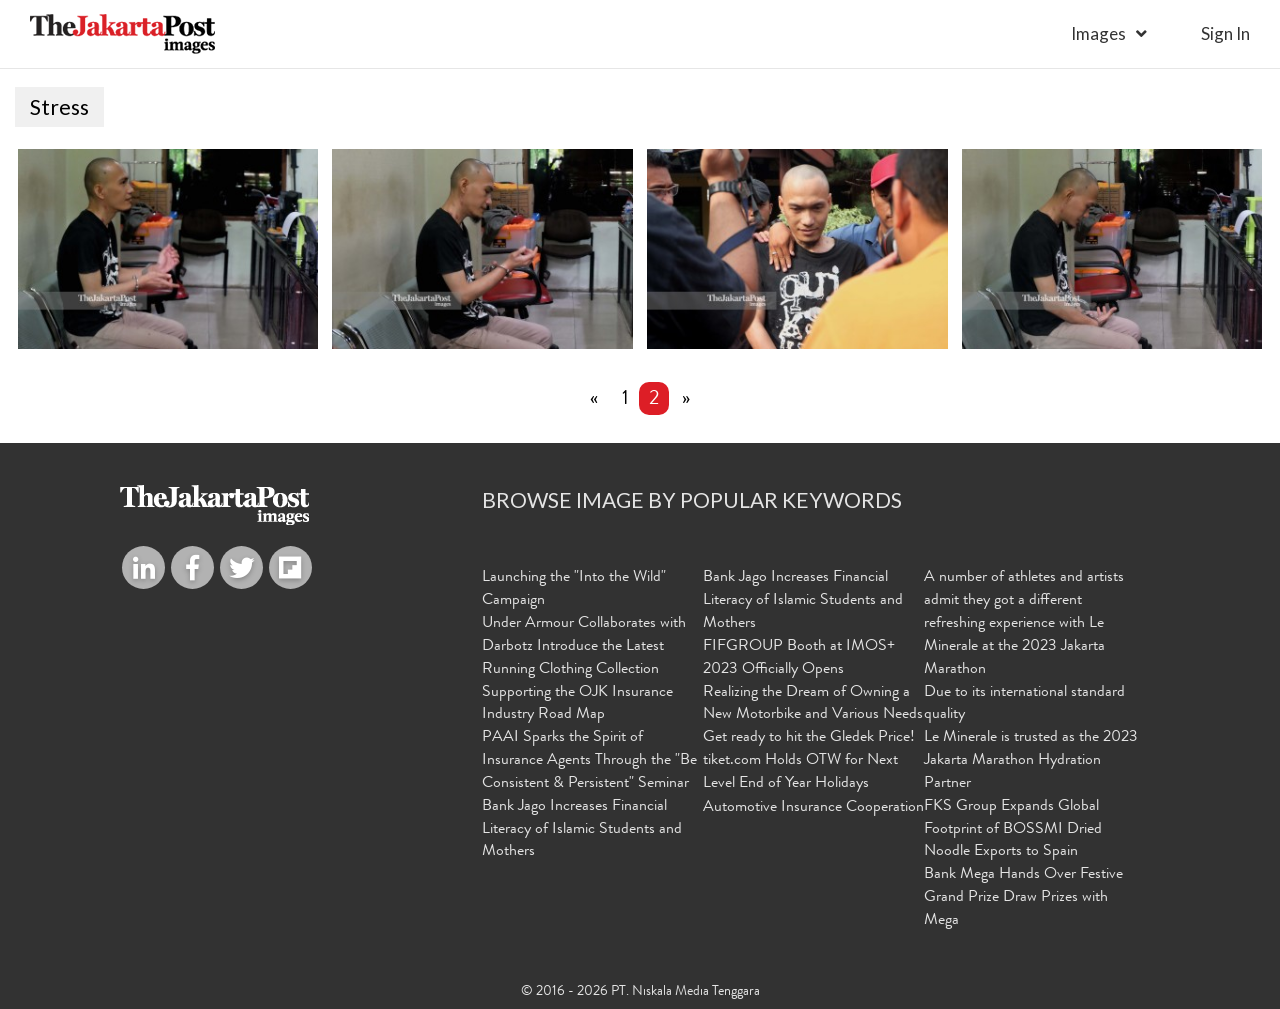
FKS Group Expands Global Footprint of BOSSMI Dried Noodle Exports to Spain (1013, 830)
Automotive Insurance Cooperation (813, 808)
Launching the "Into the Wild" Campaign (574, 589)
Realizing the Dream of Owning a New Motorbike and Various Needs (813, 704)
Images (1098, 33)
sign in (1225, 33)
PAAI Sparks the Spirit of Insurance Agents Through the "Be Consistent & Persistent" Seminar (589, 761)
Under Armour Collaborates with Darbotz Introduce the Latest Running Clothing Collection (584, 647)
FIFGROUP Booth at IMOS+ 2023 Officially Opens (799, 658)
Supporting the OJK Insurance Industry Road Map (577, 704)
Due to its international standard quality (1024, 704)
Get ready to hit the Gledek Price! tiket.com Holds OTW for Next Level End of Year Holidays (809, 761)
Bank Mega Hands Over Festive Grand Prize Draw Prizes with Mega (1023, 898)
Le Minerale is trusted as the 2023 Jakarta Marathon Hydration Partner (1031, 761)
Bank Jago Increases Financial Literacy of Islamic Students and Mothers (582, 830)
